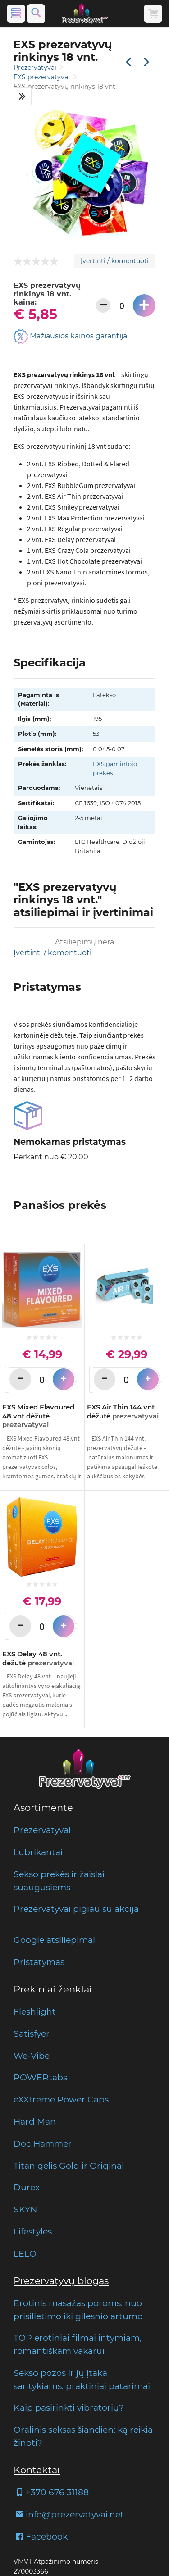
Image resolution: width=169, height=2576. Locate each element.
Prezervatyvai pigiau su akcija (76, 1908)
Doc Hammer (43, 2143)
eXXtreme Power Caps (61, 2099)
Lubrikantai (38, 1852)
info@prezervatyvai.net (69, 2514)
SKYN (25, 2209)
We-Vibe (32, 2055)
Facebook (41, 2536)
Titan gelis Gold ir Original (69, 2165)
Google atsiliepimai (54, 1939)
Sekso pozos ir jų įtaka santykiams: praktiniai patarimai (82, 2379)
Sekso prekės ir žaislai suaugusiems (59, 1880)
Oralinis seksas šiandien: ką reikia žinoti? (83, 2436)
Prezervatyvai (36, 68)
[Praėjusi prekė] (128, 63)
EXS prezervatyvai (43, 77)
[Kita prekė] (146, 63)
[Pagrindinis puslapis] (85, 13)
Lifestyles (33, 2231)
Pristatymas (39, 1961)
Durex (27, 2187)
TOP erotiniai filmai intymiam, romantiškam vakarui (78, 2344)
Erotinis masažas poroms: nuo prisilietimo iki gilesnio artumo (78, 2309)
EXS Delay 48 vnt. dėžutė (38, 1658)
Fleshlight (35, 2011)
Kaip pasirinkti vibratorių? (69, 2407)
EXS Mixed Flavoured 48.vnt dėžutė (38, 1416)
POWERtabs (40, 2077)
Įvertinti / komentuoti (115, 261)
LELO (25, 2253)
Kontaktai (37, 2470)
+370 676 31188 (51, 2492)
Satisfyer (32, 2033)
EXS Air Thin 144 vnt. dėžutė (123, 1411)
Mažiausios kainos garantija (70, 336)
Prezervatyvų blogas (61, 2280)
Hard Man (35, 2121)
